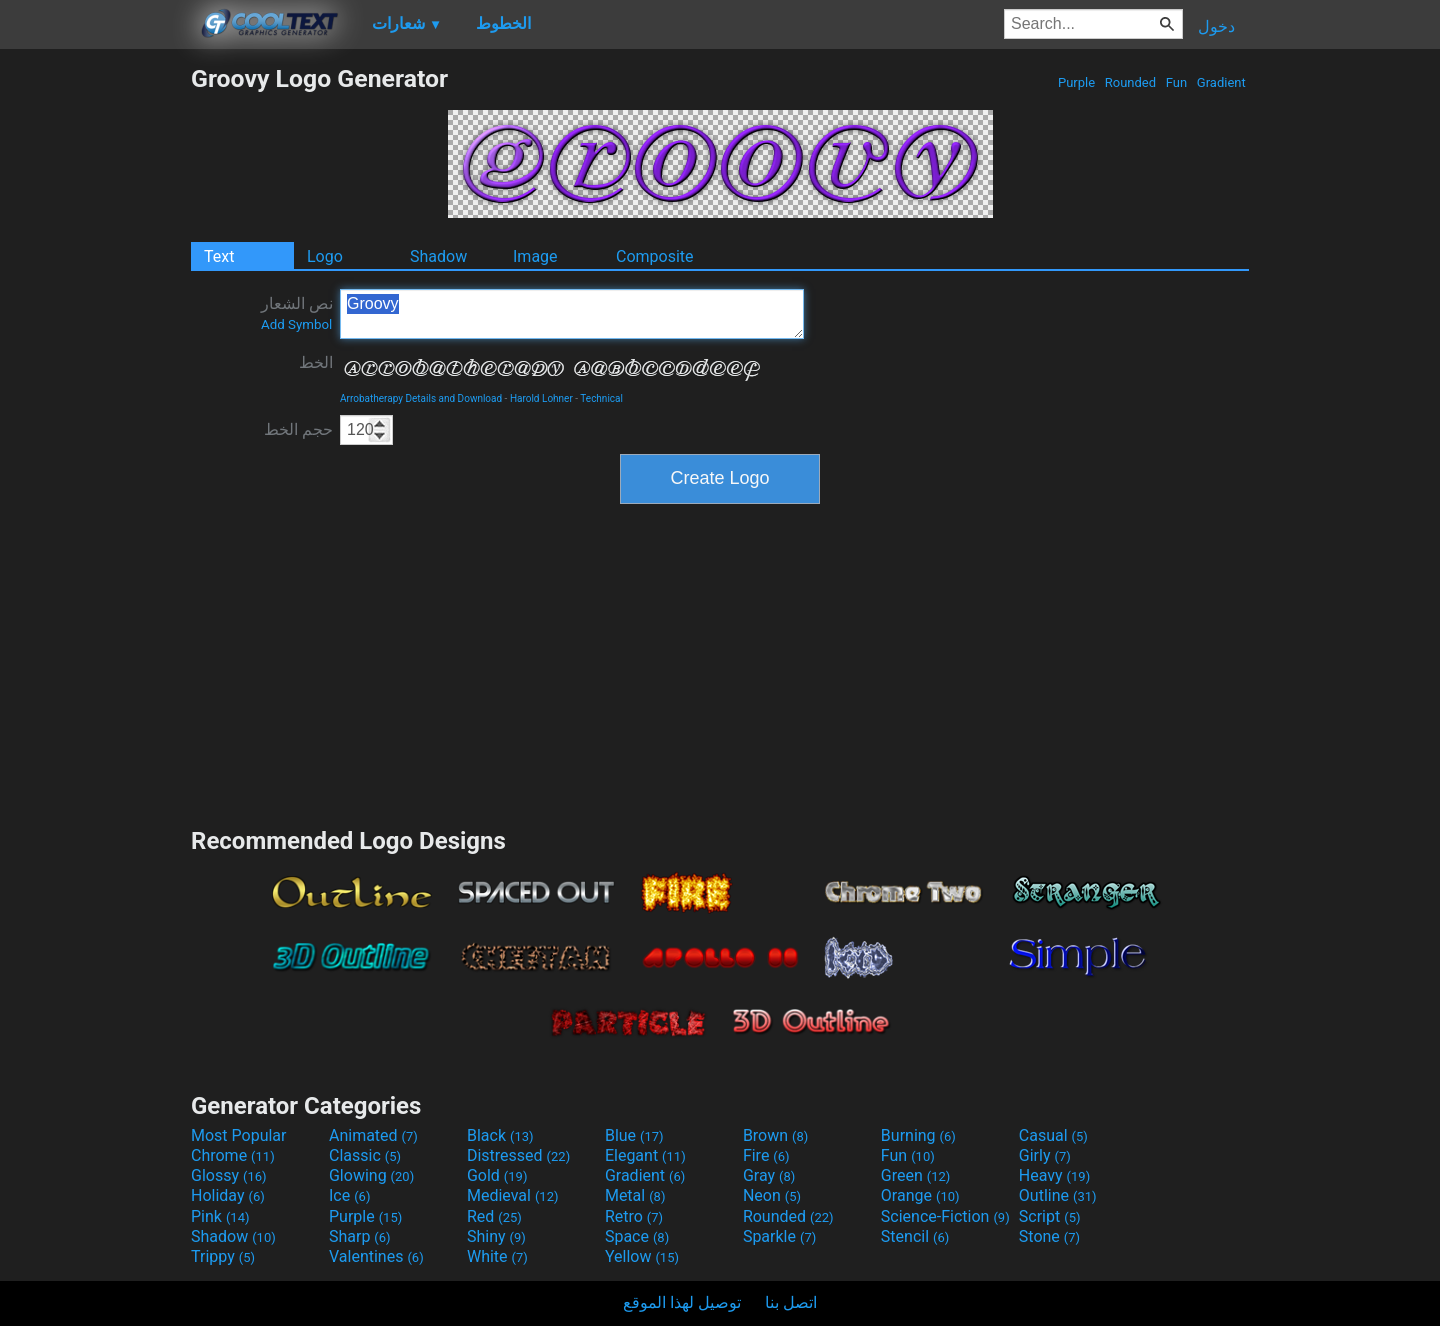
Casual (1053, 1135)
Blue (634, 1135)
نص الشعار (297, 313)
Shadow (438, 256)
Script (1050, 1216)
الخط (316, 362)
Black (500, 1135)
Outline (1058, 1195)
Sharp (360, 1236)
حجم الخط (298, 429)
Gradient (1221, 82)
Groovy (572, 314)
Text (219, 256)
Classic (365, 1155)
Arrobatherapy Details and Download (421, 398)
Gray (769, 1175)
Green (916, 1175)
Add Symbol (296, 324)
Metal (635, 1195)
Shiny (496, 1236)
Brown (775, 1135)
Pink (220, 1216)
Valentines (376, 1256)
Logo (325, 256)
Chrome (233, 1155)
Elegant (645, 1155)
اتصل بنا (791, 1302)
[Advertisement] (95, 364)
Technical (601, 398)
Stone (1049, 1236)
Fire (766, 1155)
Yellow (642, 1256)
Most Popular (239, 1135)
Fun (1177, 82)
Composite (655, 256)
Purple (1077, 82)
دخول (1216, 26)
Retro (634, 1216)
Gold (497, 1175)
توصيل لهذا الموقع (682, 1302)
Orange (920, 1195)
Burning (918, 1135)
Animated (373, 1135)
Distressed (518, 1155)
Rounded (1131, 82)
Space (637, 1236)
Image (535, 256)
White (497, 1256)
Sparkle (779, 1236)
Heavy (1054, 1175)
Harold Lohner (541, 398)
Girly (1045, 1155)
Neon (772, 1195)
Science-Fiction (945, 1216)
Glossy (229, 1175)
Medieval (513, 1195)
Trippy (223, 1256)
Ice (349, 1195)
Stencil (915, 1236)
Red (494, 1216)
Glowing (371, 1175)
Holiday (228, 1195)
